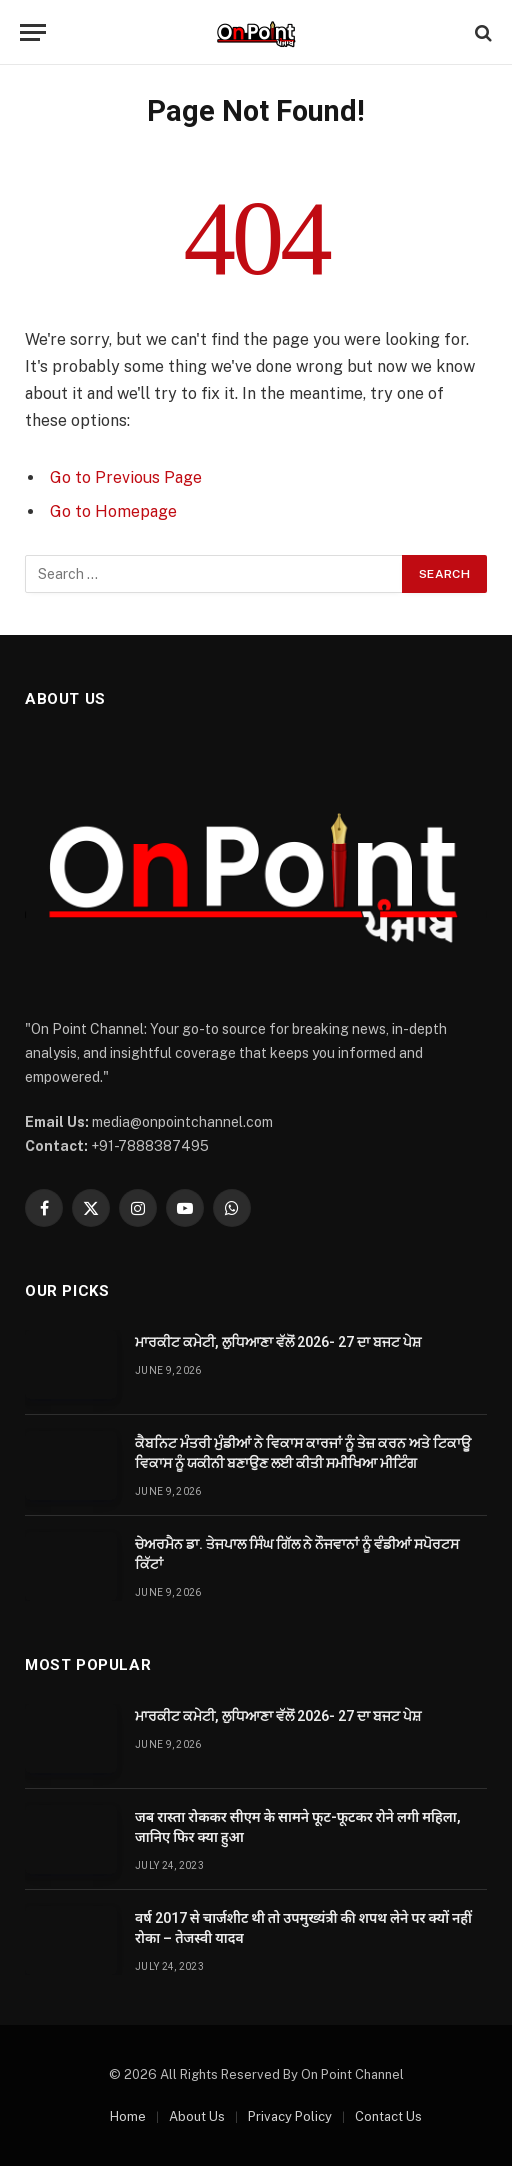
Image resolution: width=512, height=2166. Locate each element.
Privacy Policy (290, 2116)
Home (128, 2116)
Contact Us (388, 2116)
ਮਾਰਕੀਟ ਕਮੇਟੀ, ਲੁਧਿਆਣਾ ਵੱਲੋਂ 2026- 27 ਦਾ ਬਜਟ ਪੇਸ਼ (278, 1342)
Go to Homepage (113, 511)
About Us (197, 2116)
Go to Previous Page (126, 477)
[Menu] (33, 32)
